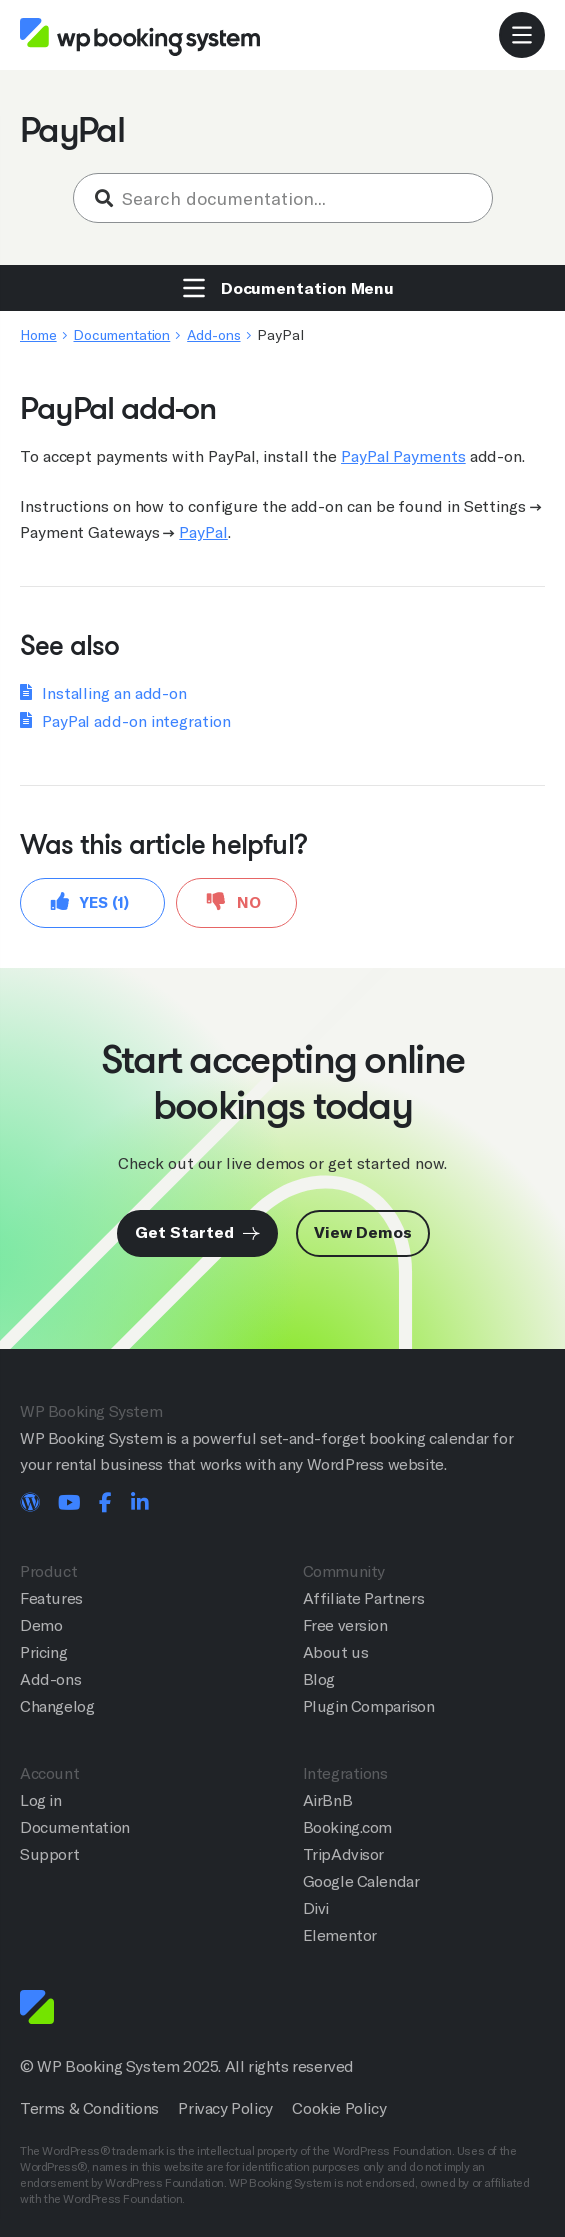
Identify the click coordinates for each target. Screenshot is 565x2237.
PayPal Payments (403, 456)
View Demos (362, 1232)
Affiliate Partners (364, 1598)
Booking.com (348, 1827)
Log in (41, 1800)
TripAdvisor (344, 1854)
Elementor (340, 1935)
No (234, 901)
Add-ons (213, 335)
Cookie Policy (339, 2108)
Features (51, 1598)
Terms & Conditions (89, 2108)
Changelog (57, 1706)
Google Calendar (361, 1881)
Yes (90, 901)
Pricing (43, 1652)
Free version (345, 1625)
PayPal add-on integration (136, 721)
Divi (316, 1908)
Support (49, 1854)
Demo (41, 1625)
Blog (319, 1679)
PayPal (203, 532)
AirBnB (328, 1800)
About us (336, 1652)
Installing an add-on (114, 693)
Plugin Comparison (369, 1706)
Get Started (197, 1232)
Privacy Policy (225, 2108)
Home (38, 335)
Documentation (121, 335)
